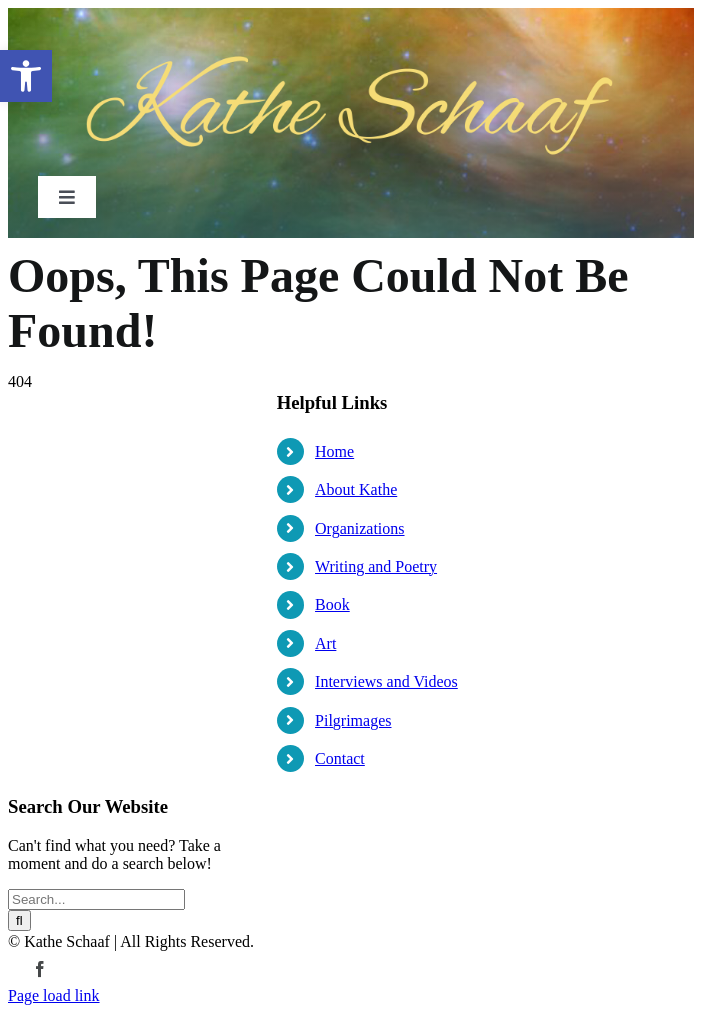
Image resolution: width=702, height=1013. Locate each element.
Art (325, 643)
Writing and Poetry (376, 566)
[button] (26, 76)
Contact (340, 758)
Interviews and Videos (386, 681)
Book (332, 604)
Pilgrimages (353, 720)
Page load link (54, 995)
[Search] (19, 920)
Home (334, 451)
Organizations (359, 528)
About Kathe (356, 489)
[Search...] (96, 899)
